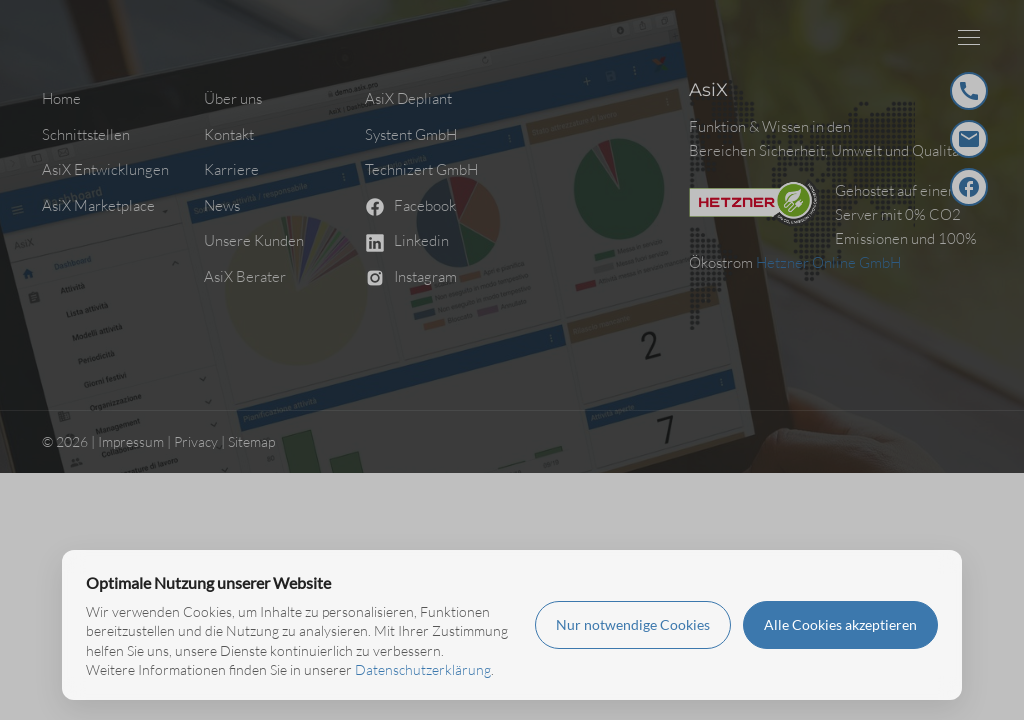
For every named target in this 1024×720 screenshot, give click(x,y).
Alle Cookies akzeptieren (840, 624)
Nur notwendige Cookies (633, 624)
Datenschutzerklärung (423, 669)
